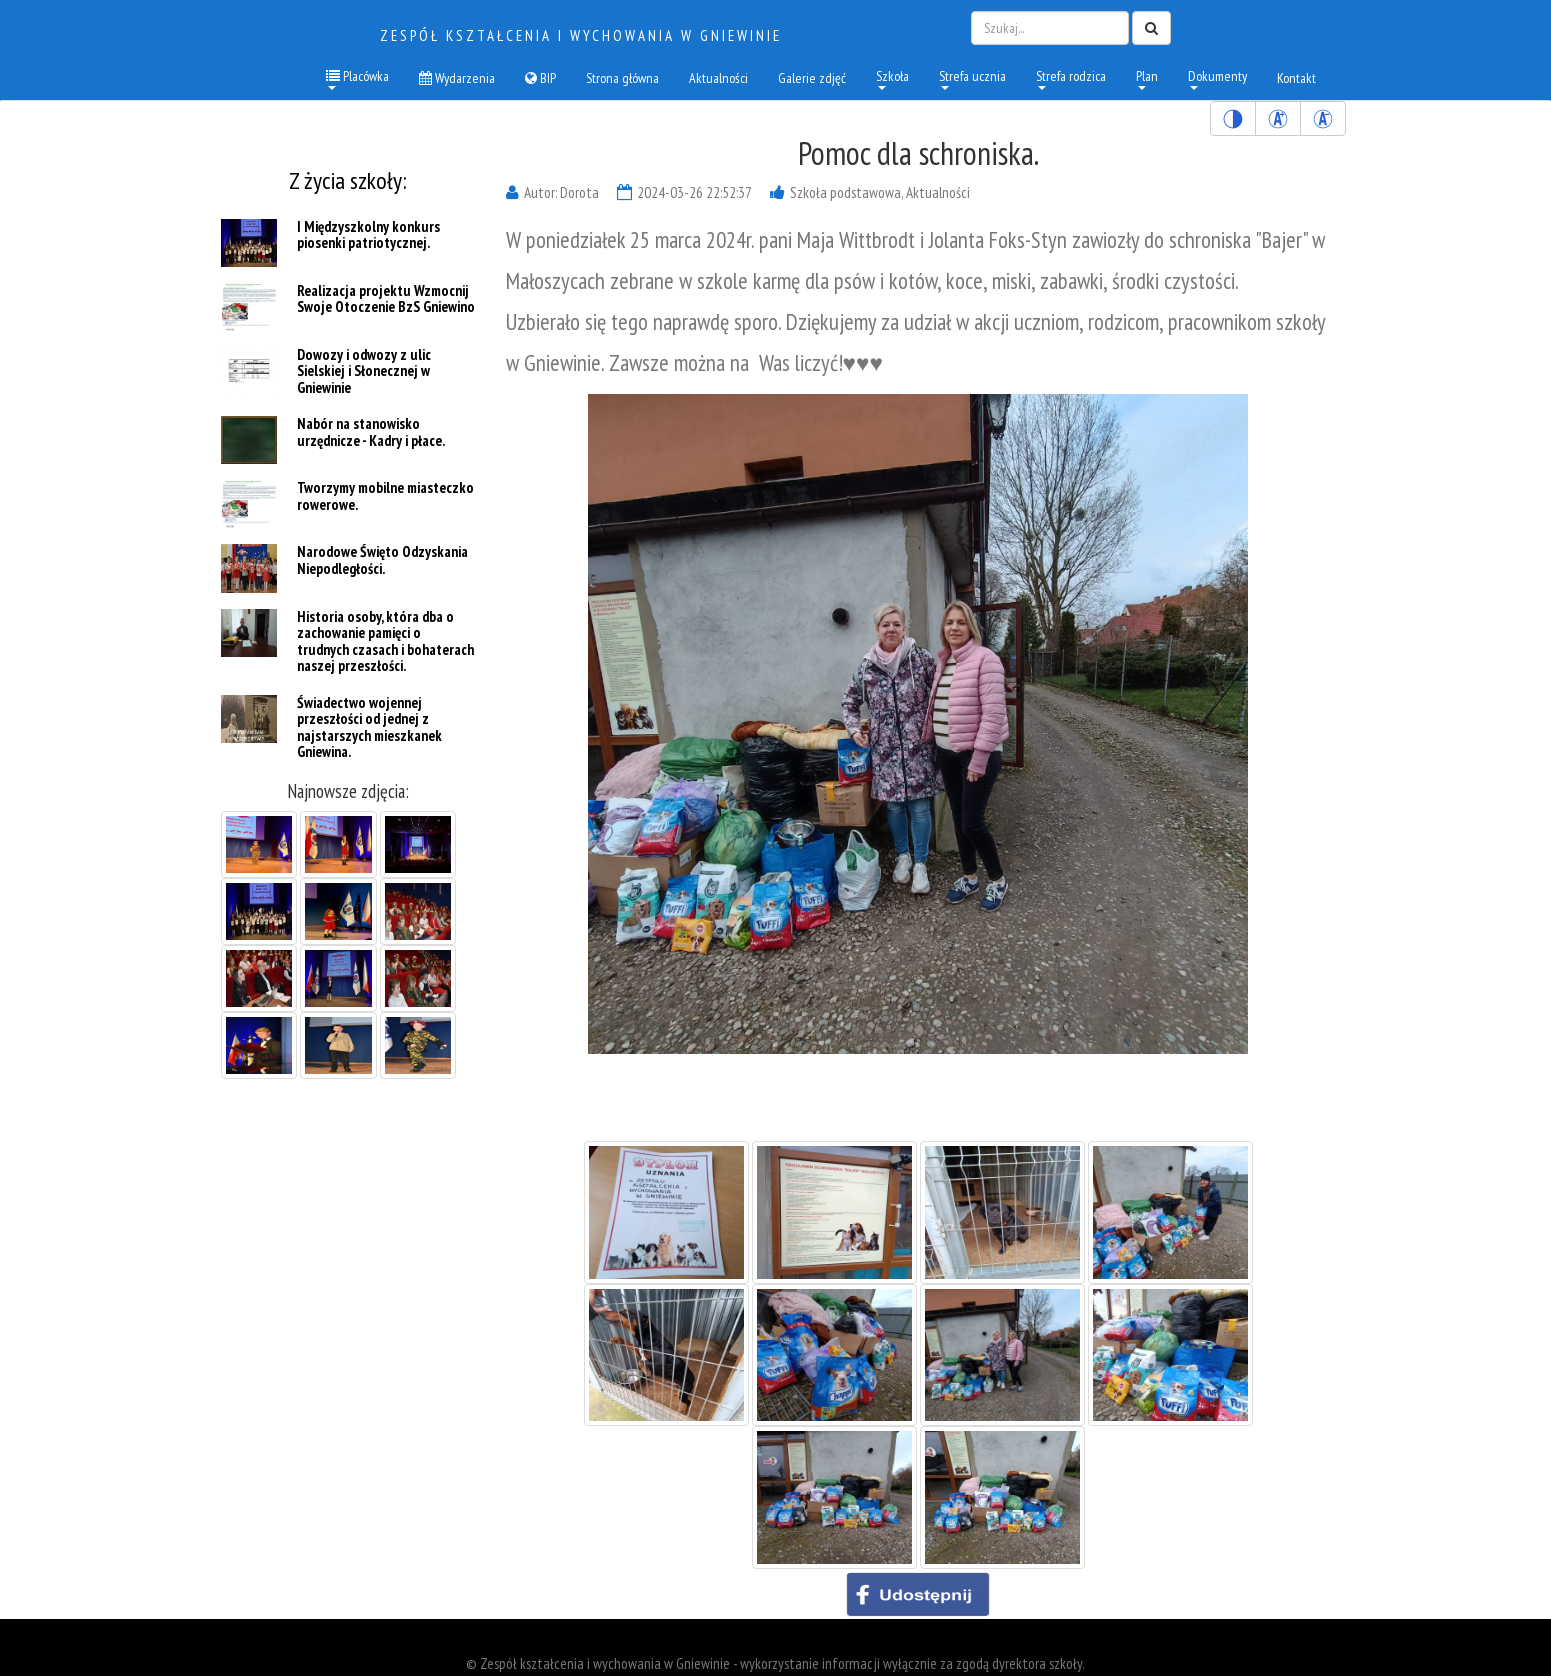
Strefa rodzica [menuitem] (1071, 78)
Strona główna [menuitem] (622, 78)
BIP (540, 78)
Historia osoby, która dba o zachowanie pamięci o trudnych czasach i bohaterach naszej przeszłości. (385, 641)
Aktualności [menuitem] (718, 78)
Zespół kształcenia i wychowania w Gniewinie (581, 35)
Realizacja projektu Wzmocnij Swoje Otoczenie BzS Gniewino (386, 299)
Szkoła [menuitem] (892, 78)
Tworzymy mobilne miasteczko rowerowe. (385, 497)
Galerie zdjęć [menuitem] (812, 78)
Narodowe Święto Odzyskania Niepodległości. (382, 561)
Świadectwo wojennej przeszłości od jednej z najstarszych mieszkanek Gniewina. (369, 727)
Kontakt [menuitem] (1296, 78)
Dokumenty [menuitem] (1217, 78)
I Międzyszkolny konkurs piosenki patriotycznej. (368, 235)
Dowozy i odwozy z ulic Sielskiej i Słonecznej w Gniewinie (364, 371)
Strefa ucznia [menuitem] (972, 78)
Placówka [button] (357, 78)
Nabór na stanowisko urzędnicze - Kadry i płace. (371, 433)
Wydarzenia (457, 78)
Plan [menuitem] (1147, 78)
